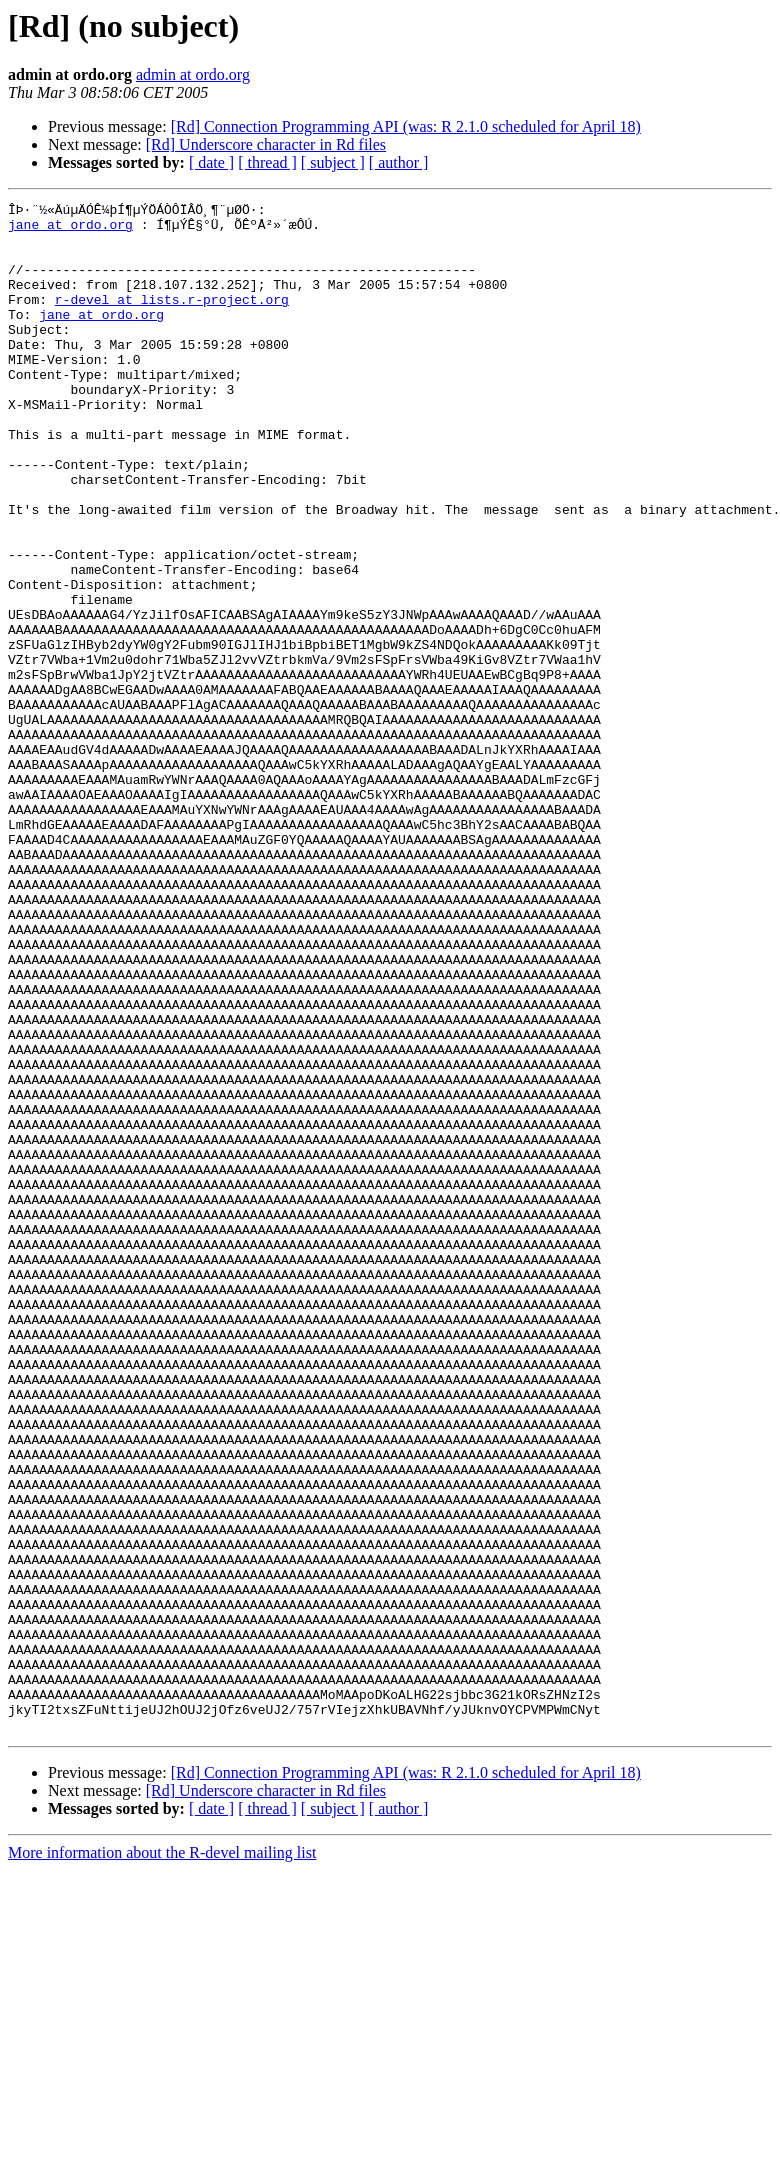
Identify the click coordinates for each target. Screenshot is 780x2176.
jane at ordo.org (70, 230)
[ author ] (399, 162)
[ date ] (211, 162)
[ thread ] (267, 162)
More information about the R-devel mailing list (162, 2158)
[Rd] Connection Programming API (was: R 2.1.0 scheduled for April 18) (406, 126)
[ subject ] (333, 162)
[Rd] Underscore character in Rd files (266, 144)
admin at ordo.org (193, 74)
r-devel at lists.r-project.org (172, 320)
